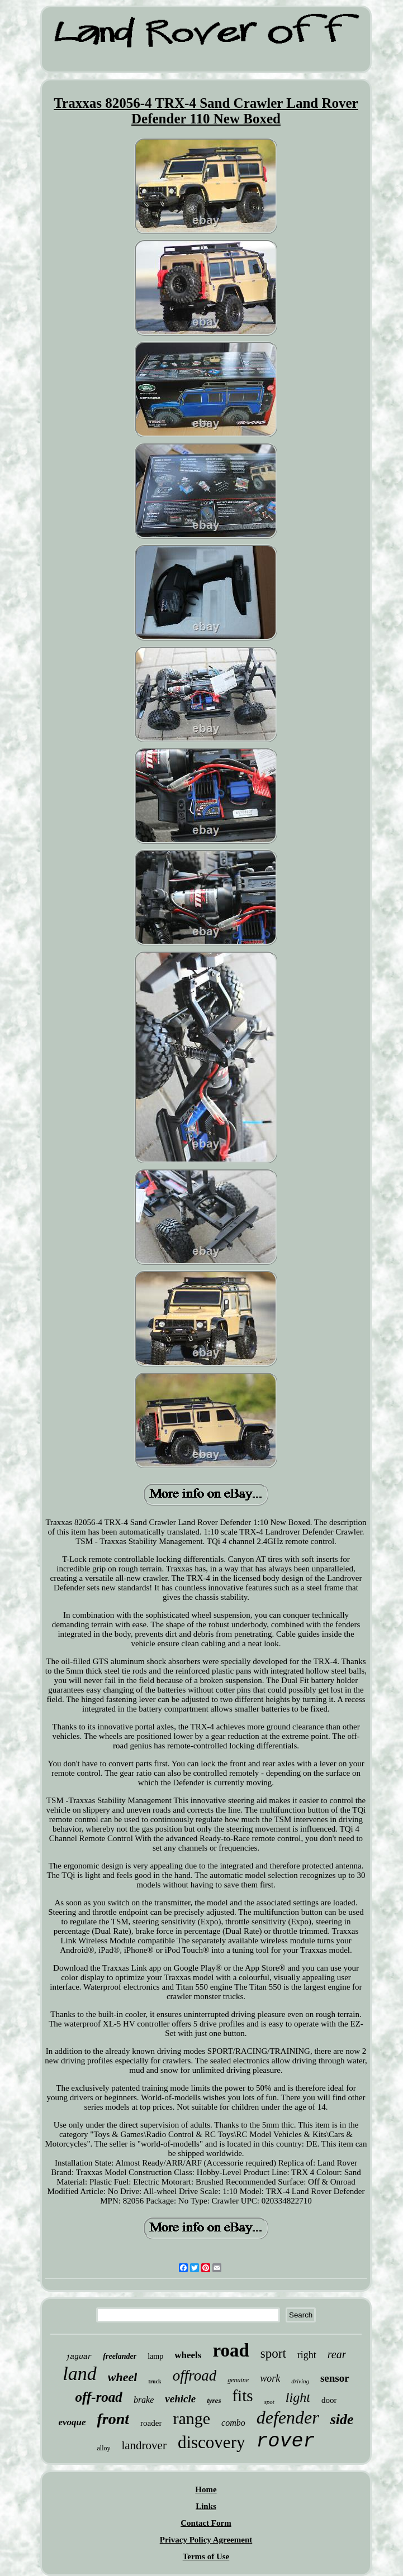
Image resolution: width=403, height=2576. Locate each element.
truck (154, 2381)
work (270, 2378)
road (230, 2350)
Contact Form (206, 2522)
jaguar (79, 2357)
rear (337, 2354)
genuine (238, 2380)
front (113, 2418)
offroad (195, 2375)
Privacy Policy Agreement (206, 2539)
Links (206, 2506)
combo (233, 2422)
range (191, 2418)
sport (273, 2353)
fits (242, 2396)
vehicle (180, 2399)
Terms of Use (206, 2556)
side (342, 2419)
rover (285, 2441)
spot (269, 2401)
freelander (119, 2356)
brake (144, 2400)
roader (151, 2423)
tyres (214, 2400)
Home (205, 2489)
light (298, 2397)
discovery (211, 2442)
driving (300, 2381)
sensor (334, 2378)
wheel (123, 2377)
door (329, 2400)
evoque (72, 2422)
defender (288, 2417)
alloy (103, 2448)
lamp (155, 2356)
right (306, 2354)
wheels (187, 2355)
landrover (143, 2445)
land (79, 2373)
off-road (98, 2397)
